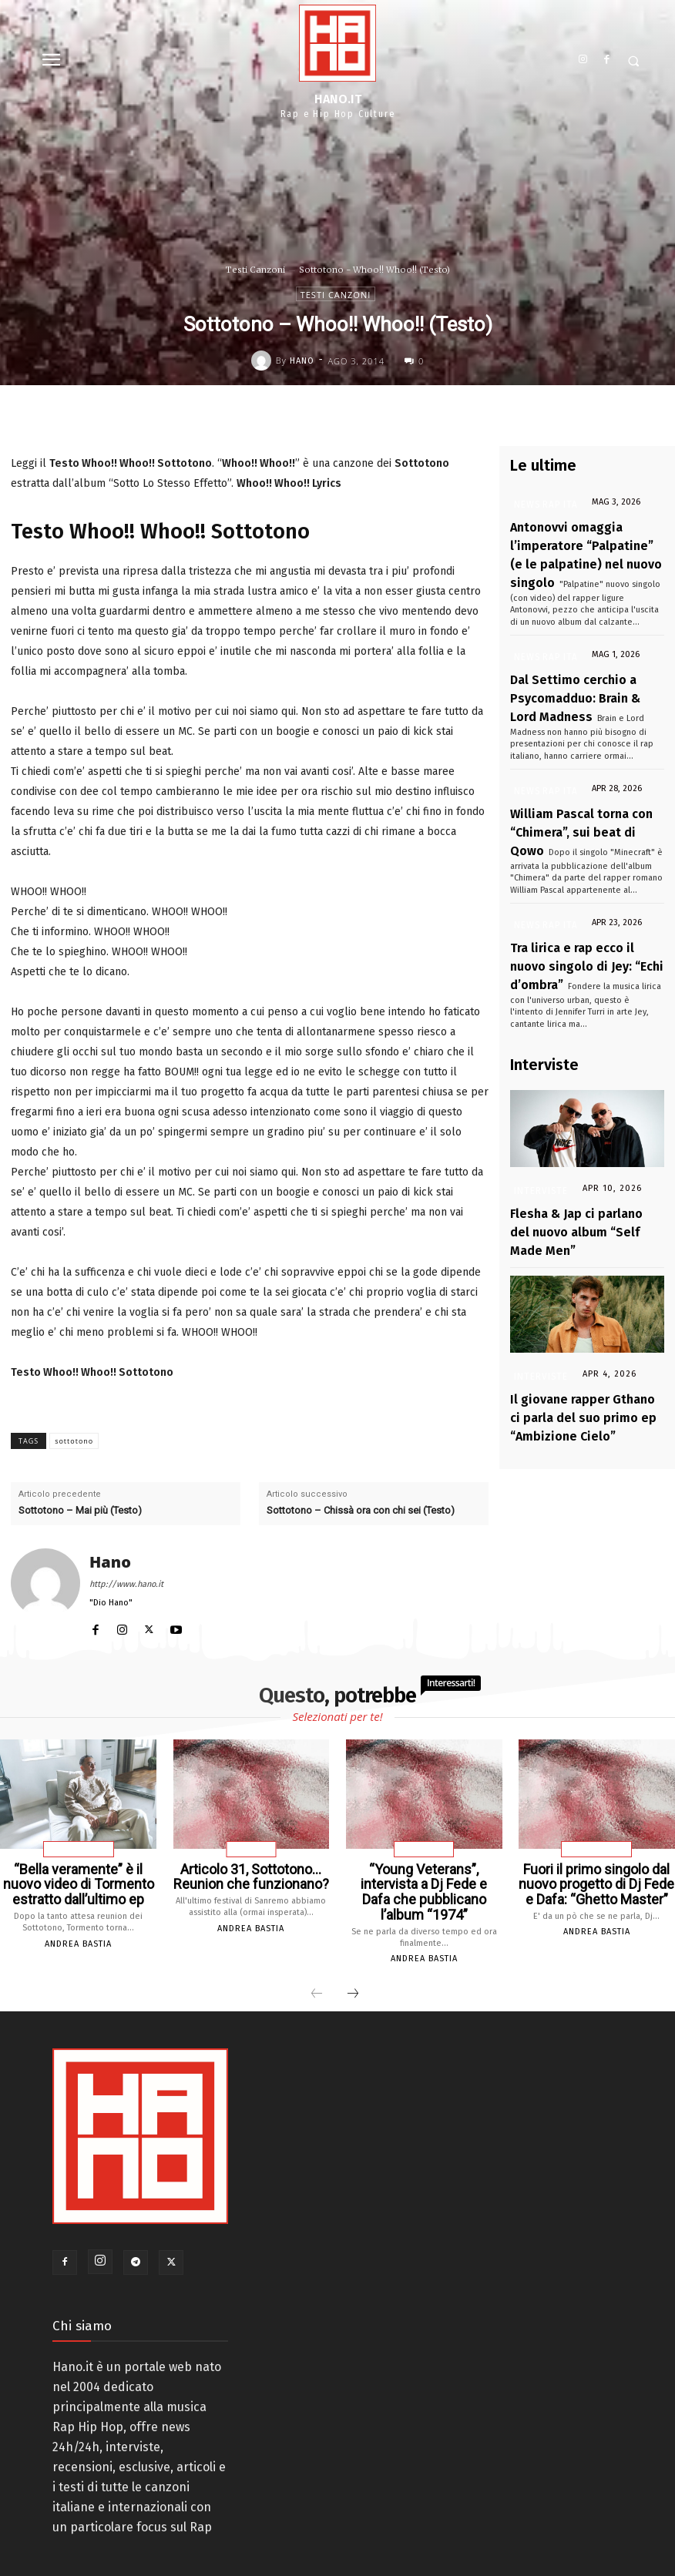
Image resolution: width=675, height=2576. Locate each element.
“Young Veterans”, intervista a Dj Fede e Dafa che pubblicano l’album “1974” (424, 1880)
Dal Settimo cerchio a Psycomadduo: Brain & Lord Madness (576, 672)
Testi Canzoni (255, 269)
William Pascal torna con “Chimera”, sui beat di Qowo (570, 792)
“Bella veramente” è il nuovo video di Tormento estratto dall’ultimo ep (78, 1880)
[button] (634, 61)
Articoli (251, 1850)
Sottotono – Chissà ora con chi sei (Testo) (361, 1510)
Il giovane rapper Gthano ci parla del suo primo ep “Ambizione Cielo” (576, 1321)
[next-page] (353, 1972)
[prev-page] (316, 1972)
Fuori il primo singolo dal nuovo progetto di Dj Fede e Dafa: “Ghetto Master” (597, 1880)
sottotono (74, 1441)
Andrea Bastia (78, 1936)
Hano (302, 361)
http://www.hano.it (126, 1584)
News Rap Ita (539, 505)
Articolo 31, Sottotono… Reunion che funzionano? (251, 1874)
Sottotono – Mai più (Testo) (80, 1510)
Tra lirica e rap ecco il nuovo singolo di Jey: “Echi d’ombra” (578, 911)
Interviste (538, 1130)
